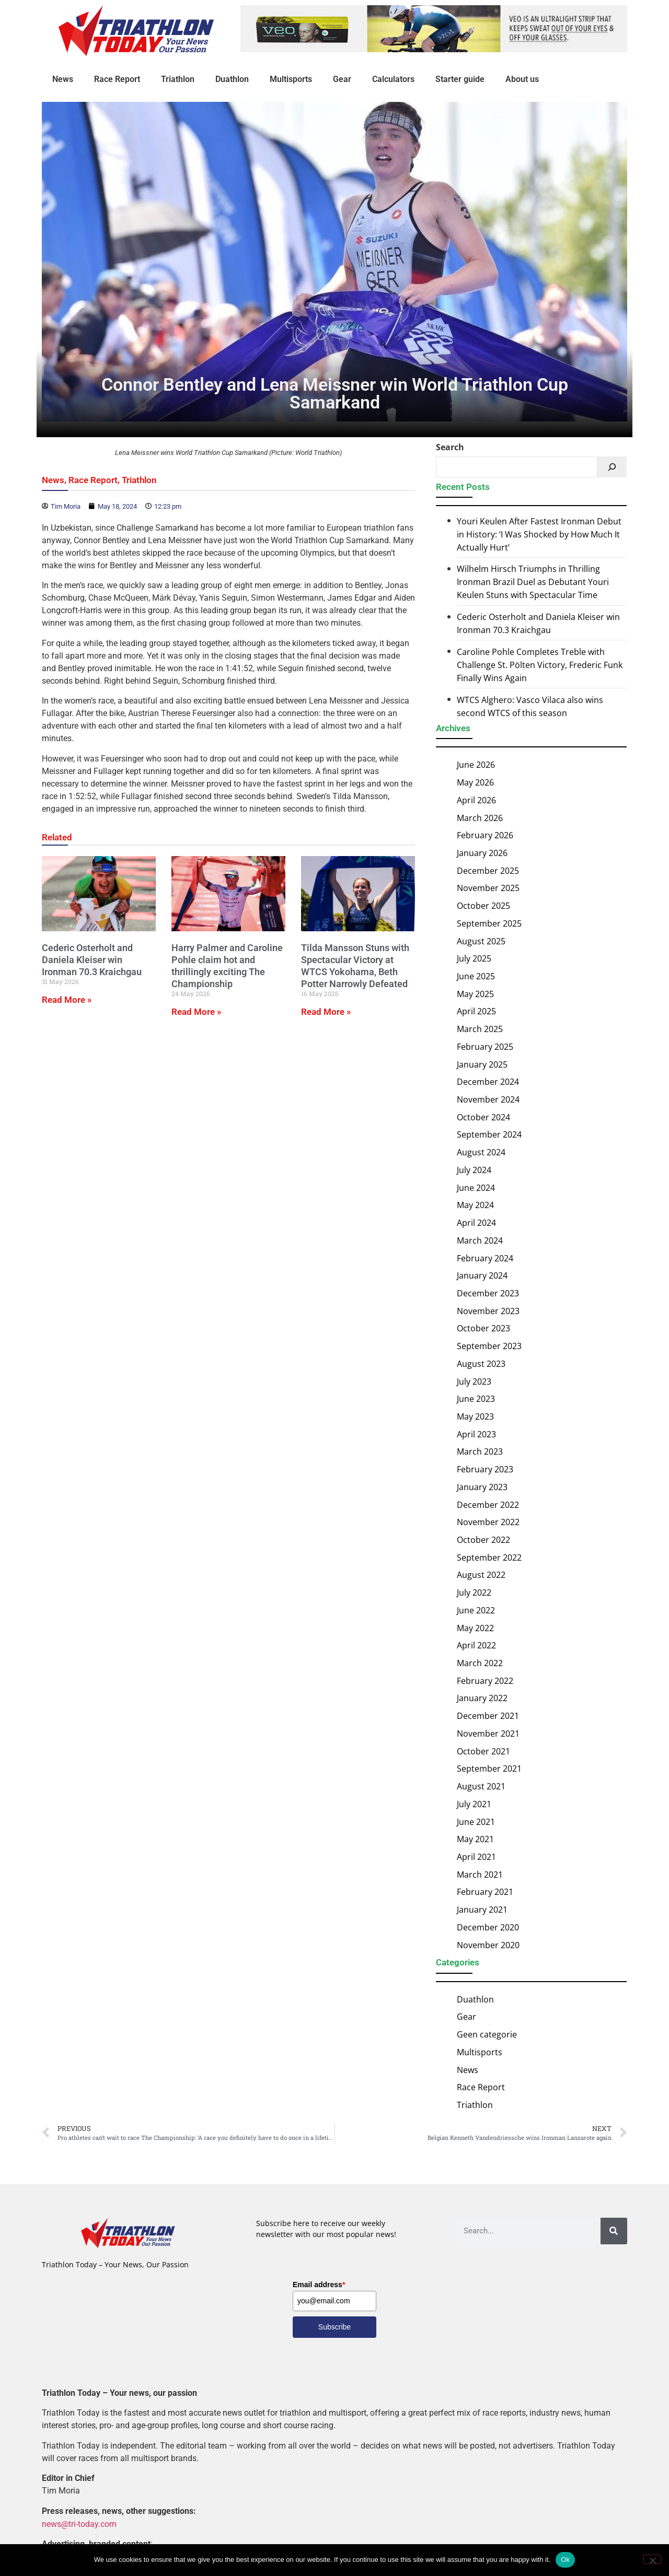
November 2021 (488, 1733)
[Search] (612, 466)
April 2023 (476, 1434)
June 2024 (476, 1187)
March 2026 (480, 817)
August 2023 (481, 1363)
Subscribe (334, 2327)
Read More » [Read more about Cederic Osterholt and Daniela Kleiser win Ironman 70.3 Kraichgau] (66, 999)
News (62, 79)
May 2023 (475, 1416)
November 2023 (488, 1311)
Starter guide (460, 79)
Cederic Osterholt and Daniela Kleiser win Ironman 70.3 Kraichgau (92, 959)
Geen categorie (487, 2034)
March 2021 (480, 1874)
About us (522, 79)
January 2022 (482, 1698)
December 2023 (488, 1293)
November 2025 (488, 888)
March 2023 (480, 1451)
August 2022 (481, 1574)
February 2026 (485, 835)
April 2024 (476, 1222)
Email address (319, 2284)
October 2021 (483, 1751)
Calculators (393, 79)
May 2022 (475, 1627)
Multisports (291, 79)
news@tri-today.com (79, 2524)
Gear (342, 79)
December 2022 (488, 1504)
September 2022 (489, 1557)
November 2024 (488, 1099)
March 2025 (480, 1029)
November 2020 (488, 1944)
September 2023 (489, 1346)
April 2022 (476, 1645)
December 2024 (488, 1081)
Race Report (117, 79)
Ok (565, 2559)
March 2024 (480, 1240)
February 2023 (485, 1469)
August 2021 (481, 1786)
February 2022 (485, 1681)
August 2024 (481, 1152)
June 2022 (476, 1610)
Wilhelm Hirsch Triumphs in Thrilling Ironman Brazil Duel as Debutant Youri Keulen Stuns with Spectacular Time (533, 582)
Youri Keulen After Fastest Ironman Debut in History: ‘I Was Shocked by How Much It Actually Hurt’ (539, 534)
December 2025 (488, 870)
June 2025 (476, 976)
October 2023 (483, 1328)
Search (450, 447)
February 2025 (485, 1046)
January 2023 (482, 1487)
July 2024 (474, 1170)
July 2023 (474, 1381)
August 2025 (481, 940)
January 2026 (482, 853)
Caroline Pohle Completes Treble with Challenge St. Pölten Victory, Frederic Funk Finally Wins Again (539, 665)
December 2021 (488, 1716)
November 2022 (488, 1522)
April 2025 (476, 1011)
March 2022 (480, 1663)
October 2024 (483, 1117)
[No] (652, 2559)
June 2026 (476, 764)
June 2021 (476, 1821)
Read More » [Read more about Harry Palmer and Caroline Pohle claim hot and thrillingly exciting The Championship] (196, 1011)
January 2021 (482, 1909)
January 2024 (482, 1275)
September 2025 (489, 923)
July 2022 (474, 1592)
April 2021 (476, 1857)
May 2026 (475, 782)
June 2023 (476, 1398)
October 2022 (483, 1539)
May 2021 (475, 1839)
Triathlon (177, 79)
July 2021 (474, 1804)
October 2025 (483, 905)
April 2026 (476, 800)
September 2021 (489, 1768)
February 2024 (485, 1257)
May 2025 (475, 994)
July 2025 (474, 958)
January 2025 (482, 1064)
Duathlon (232, 79)
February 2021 (485, 1892)
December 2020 (488, 1927)
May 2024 (475, 1205)
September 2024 (489, 1134)
